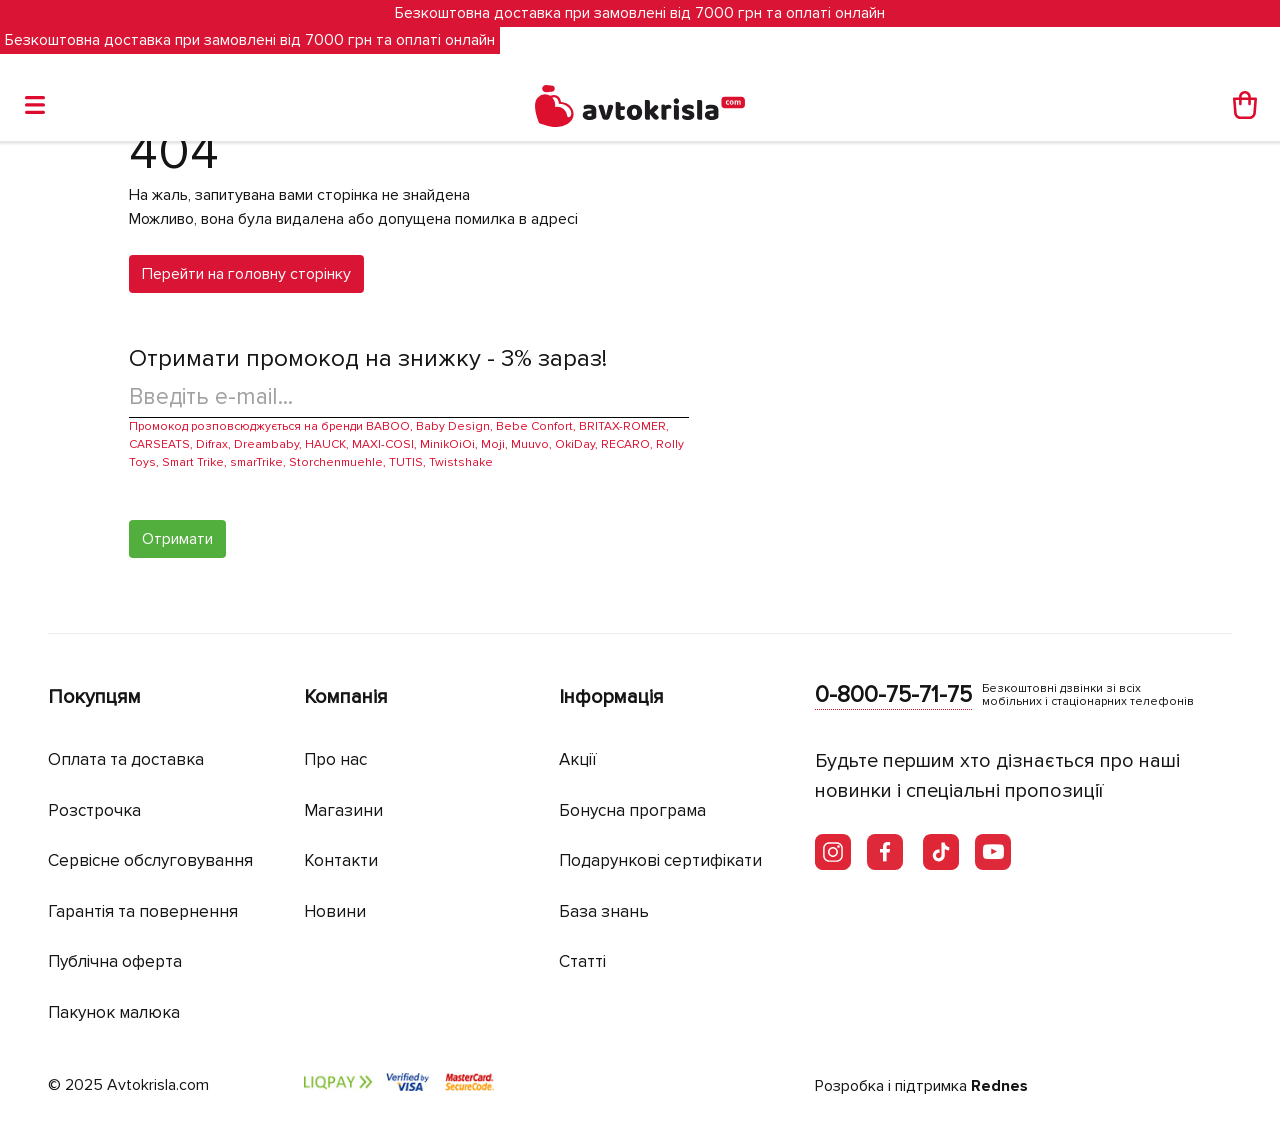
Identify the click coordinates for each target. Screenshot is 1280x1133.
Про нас (335, 759)
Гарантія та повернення (143, 911)
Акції (578, 759)
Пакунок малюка (114, 1012)
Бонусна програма (632, 810)
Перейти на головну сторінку (246, 274)
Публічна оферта (115, 961)
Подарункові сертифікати (660, 860)
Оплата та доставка (126, 759)
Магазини (343, 810)
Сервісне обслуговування (150, 860)
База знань (604, 911)
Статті (582, 961)
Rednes (999, 1086)
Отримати (177, 539)
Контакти (341, 860)
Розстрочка (94, 810)
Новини (335, 911)
